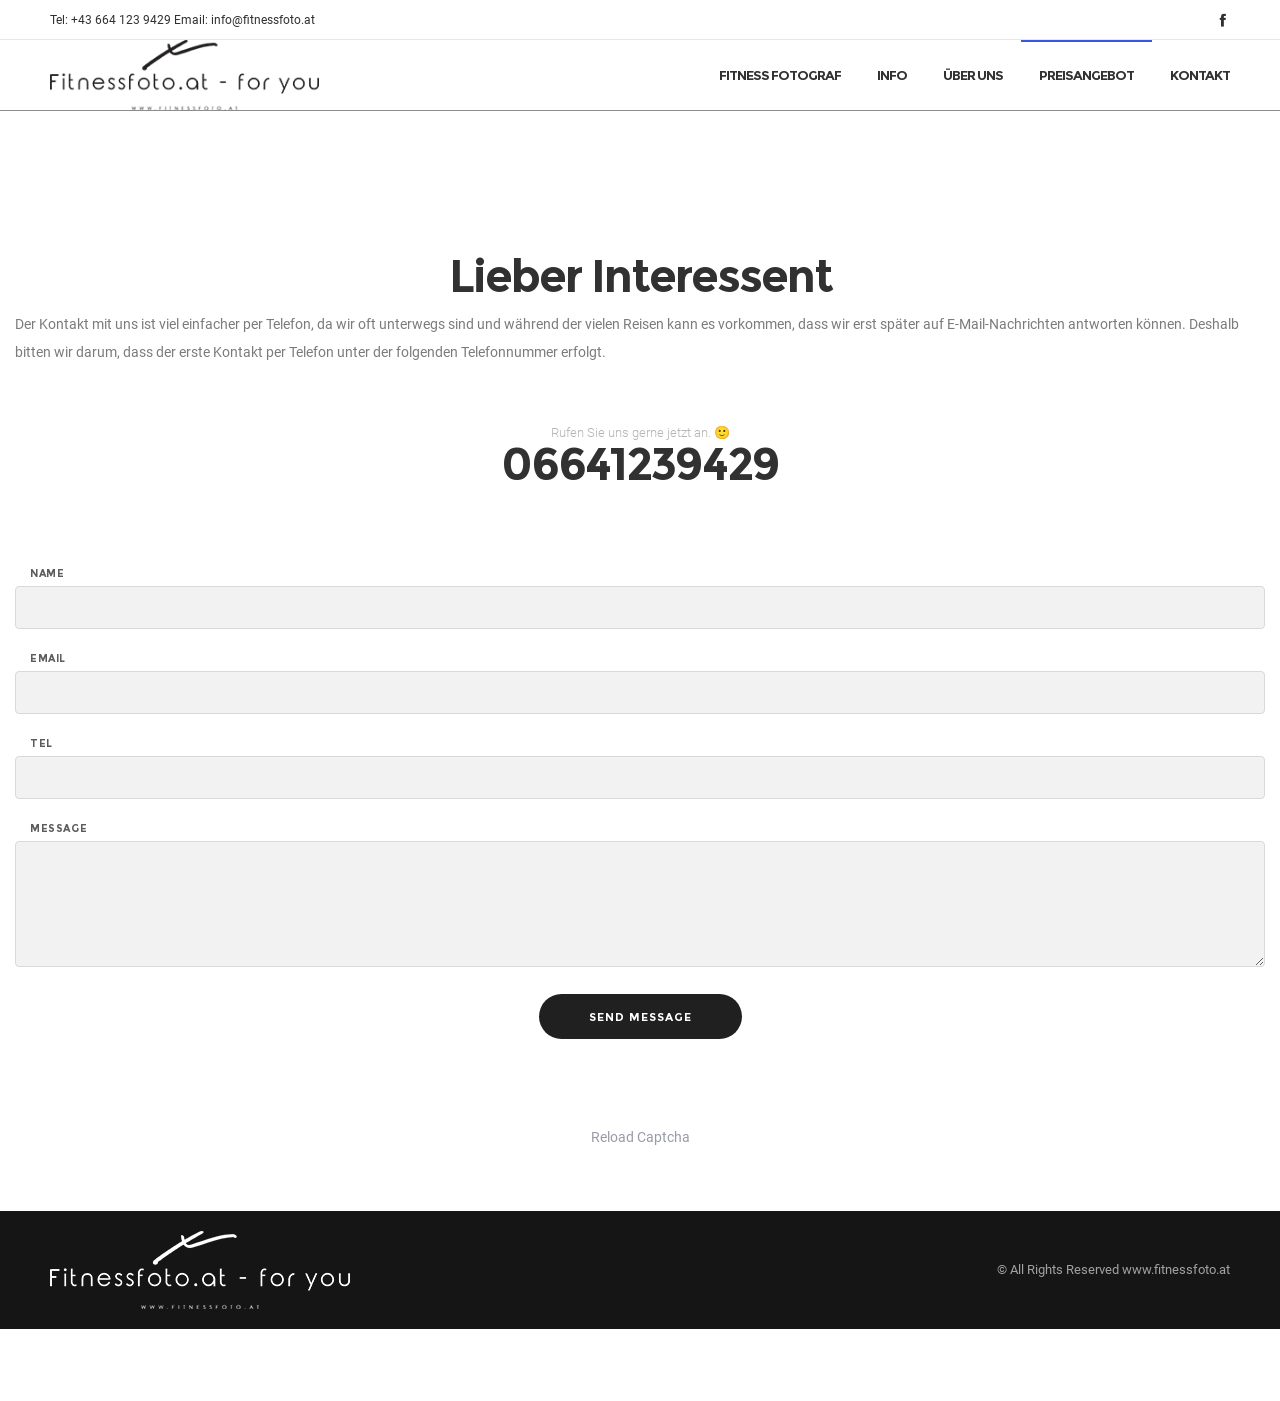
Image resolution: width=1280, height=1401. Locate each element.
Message (58, 829)
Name (47, 574)
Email (48, 659)
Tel (41, 744)
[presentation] (167, 1084)
